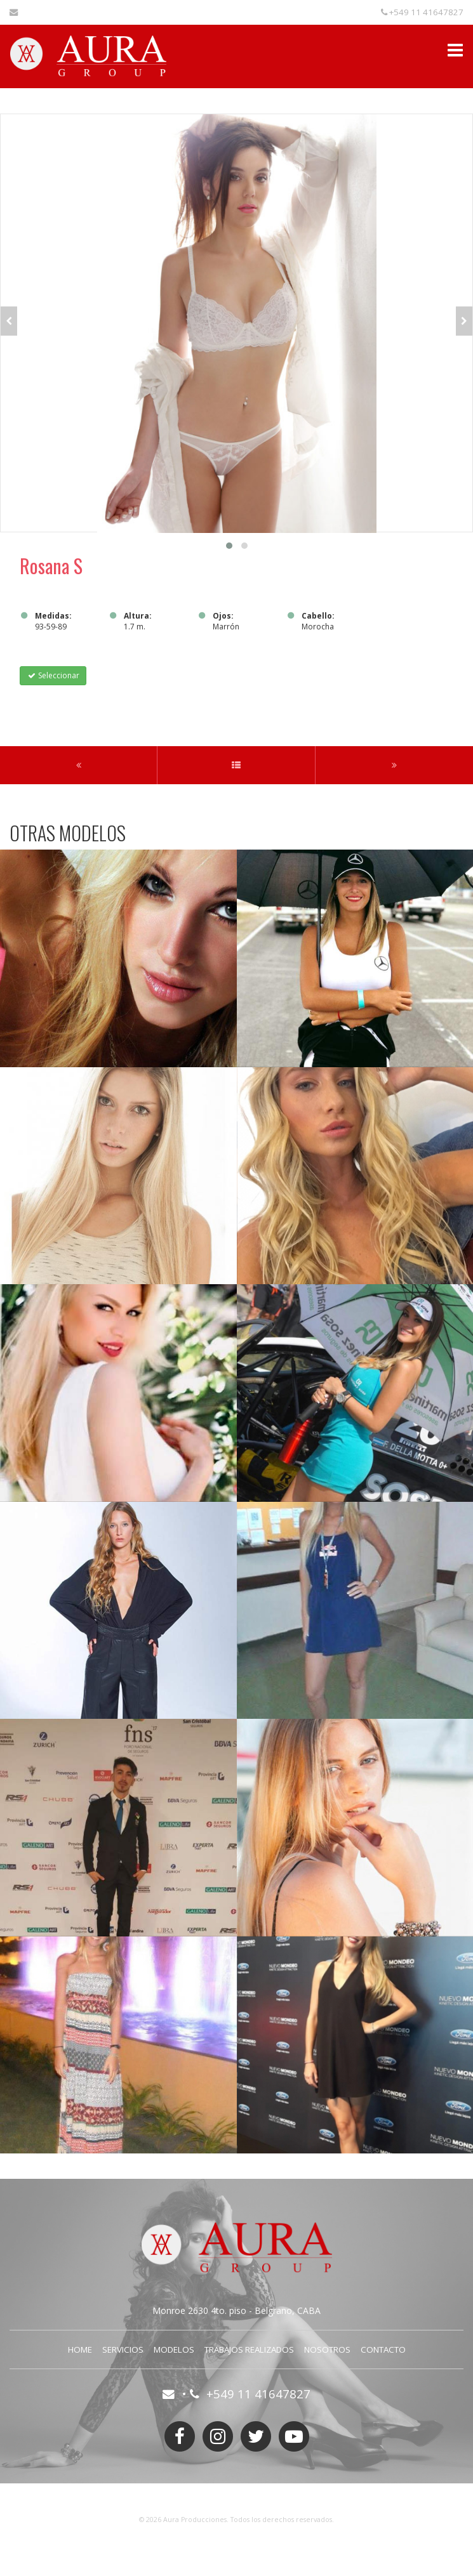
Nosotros (327, 2349)
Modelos (174, 2349)
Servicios (122, 2349)
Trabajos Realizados (249, 2349)
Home (80, 2349)
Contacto (383, 2349)
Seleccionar (53, 675)
